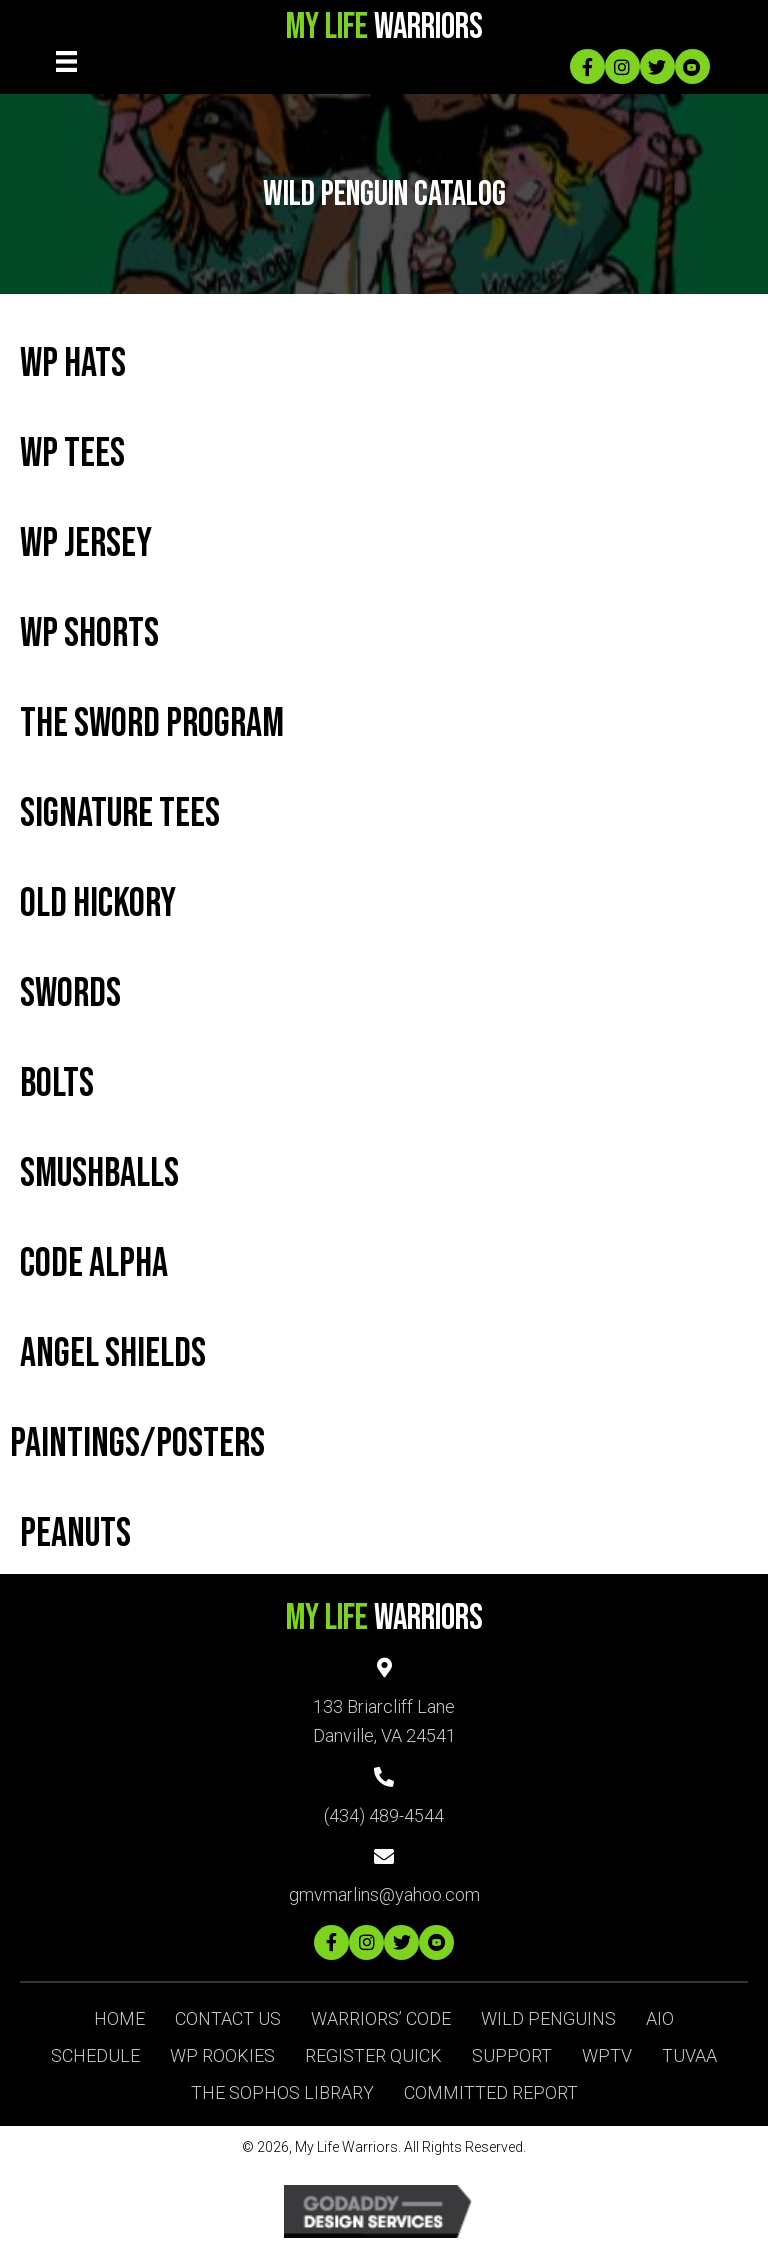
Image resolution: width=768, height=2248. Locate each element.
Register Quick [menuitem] (373, 2055)
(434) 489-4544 (384, 1815)
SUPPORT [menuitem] (512, 2055)
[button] (587, 66)
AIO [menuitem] (660, 2018)
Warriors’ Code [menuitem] (381, 2018)
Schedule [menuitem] (95, 2055)
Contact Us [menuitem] (228, 2018)
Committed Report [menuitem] (491, 2092)
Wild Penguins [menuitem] (548, 2018)
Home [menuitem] (119, 2018)
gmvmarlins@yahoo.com (384, 1894)
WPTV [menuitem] (607, 2055)
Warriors (384, 27)
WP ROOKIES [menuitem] (222, 2055)
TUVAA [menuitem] (689, 2055)
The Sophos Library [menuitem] (282, 2092)
